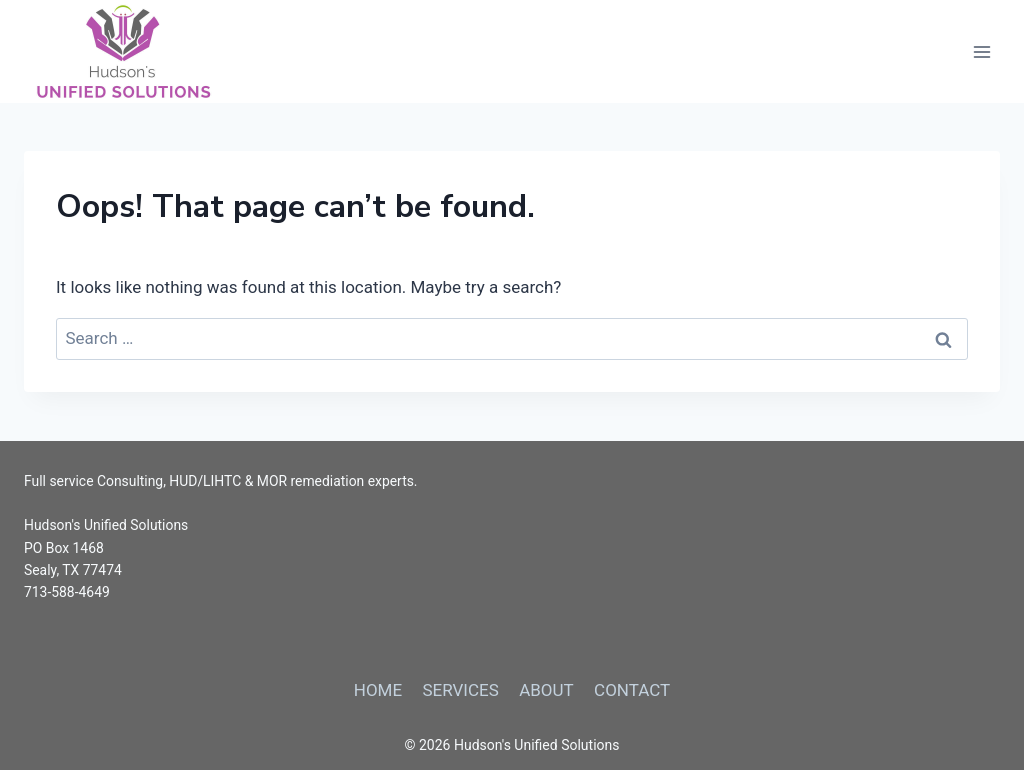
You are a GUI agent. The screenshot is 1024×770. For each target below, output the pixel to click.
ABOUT (546, 690)
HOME (378, 690)
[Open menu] (981, 51)
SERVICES (460, 690)
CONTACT (632, 690)
